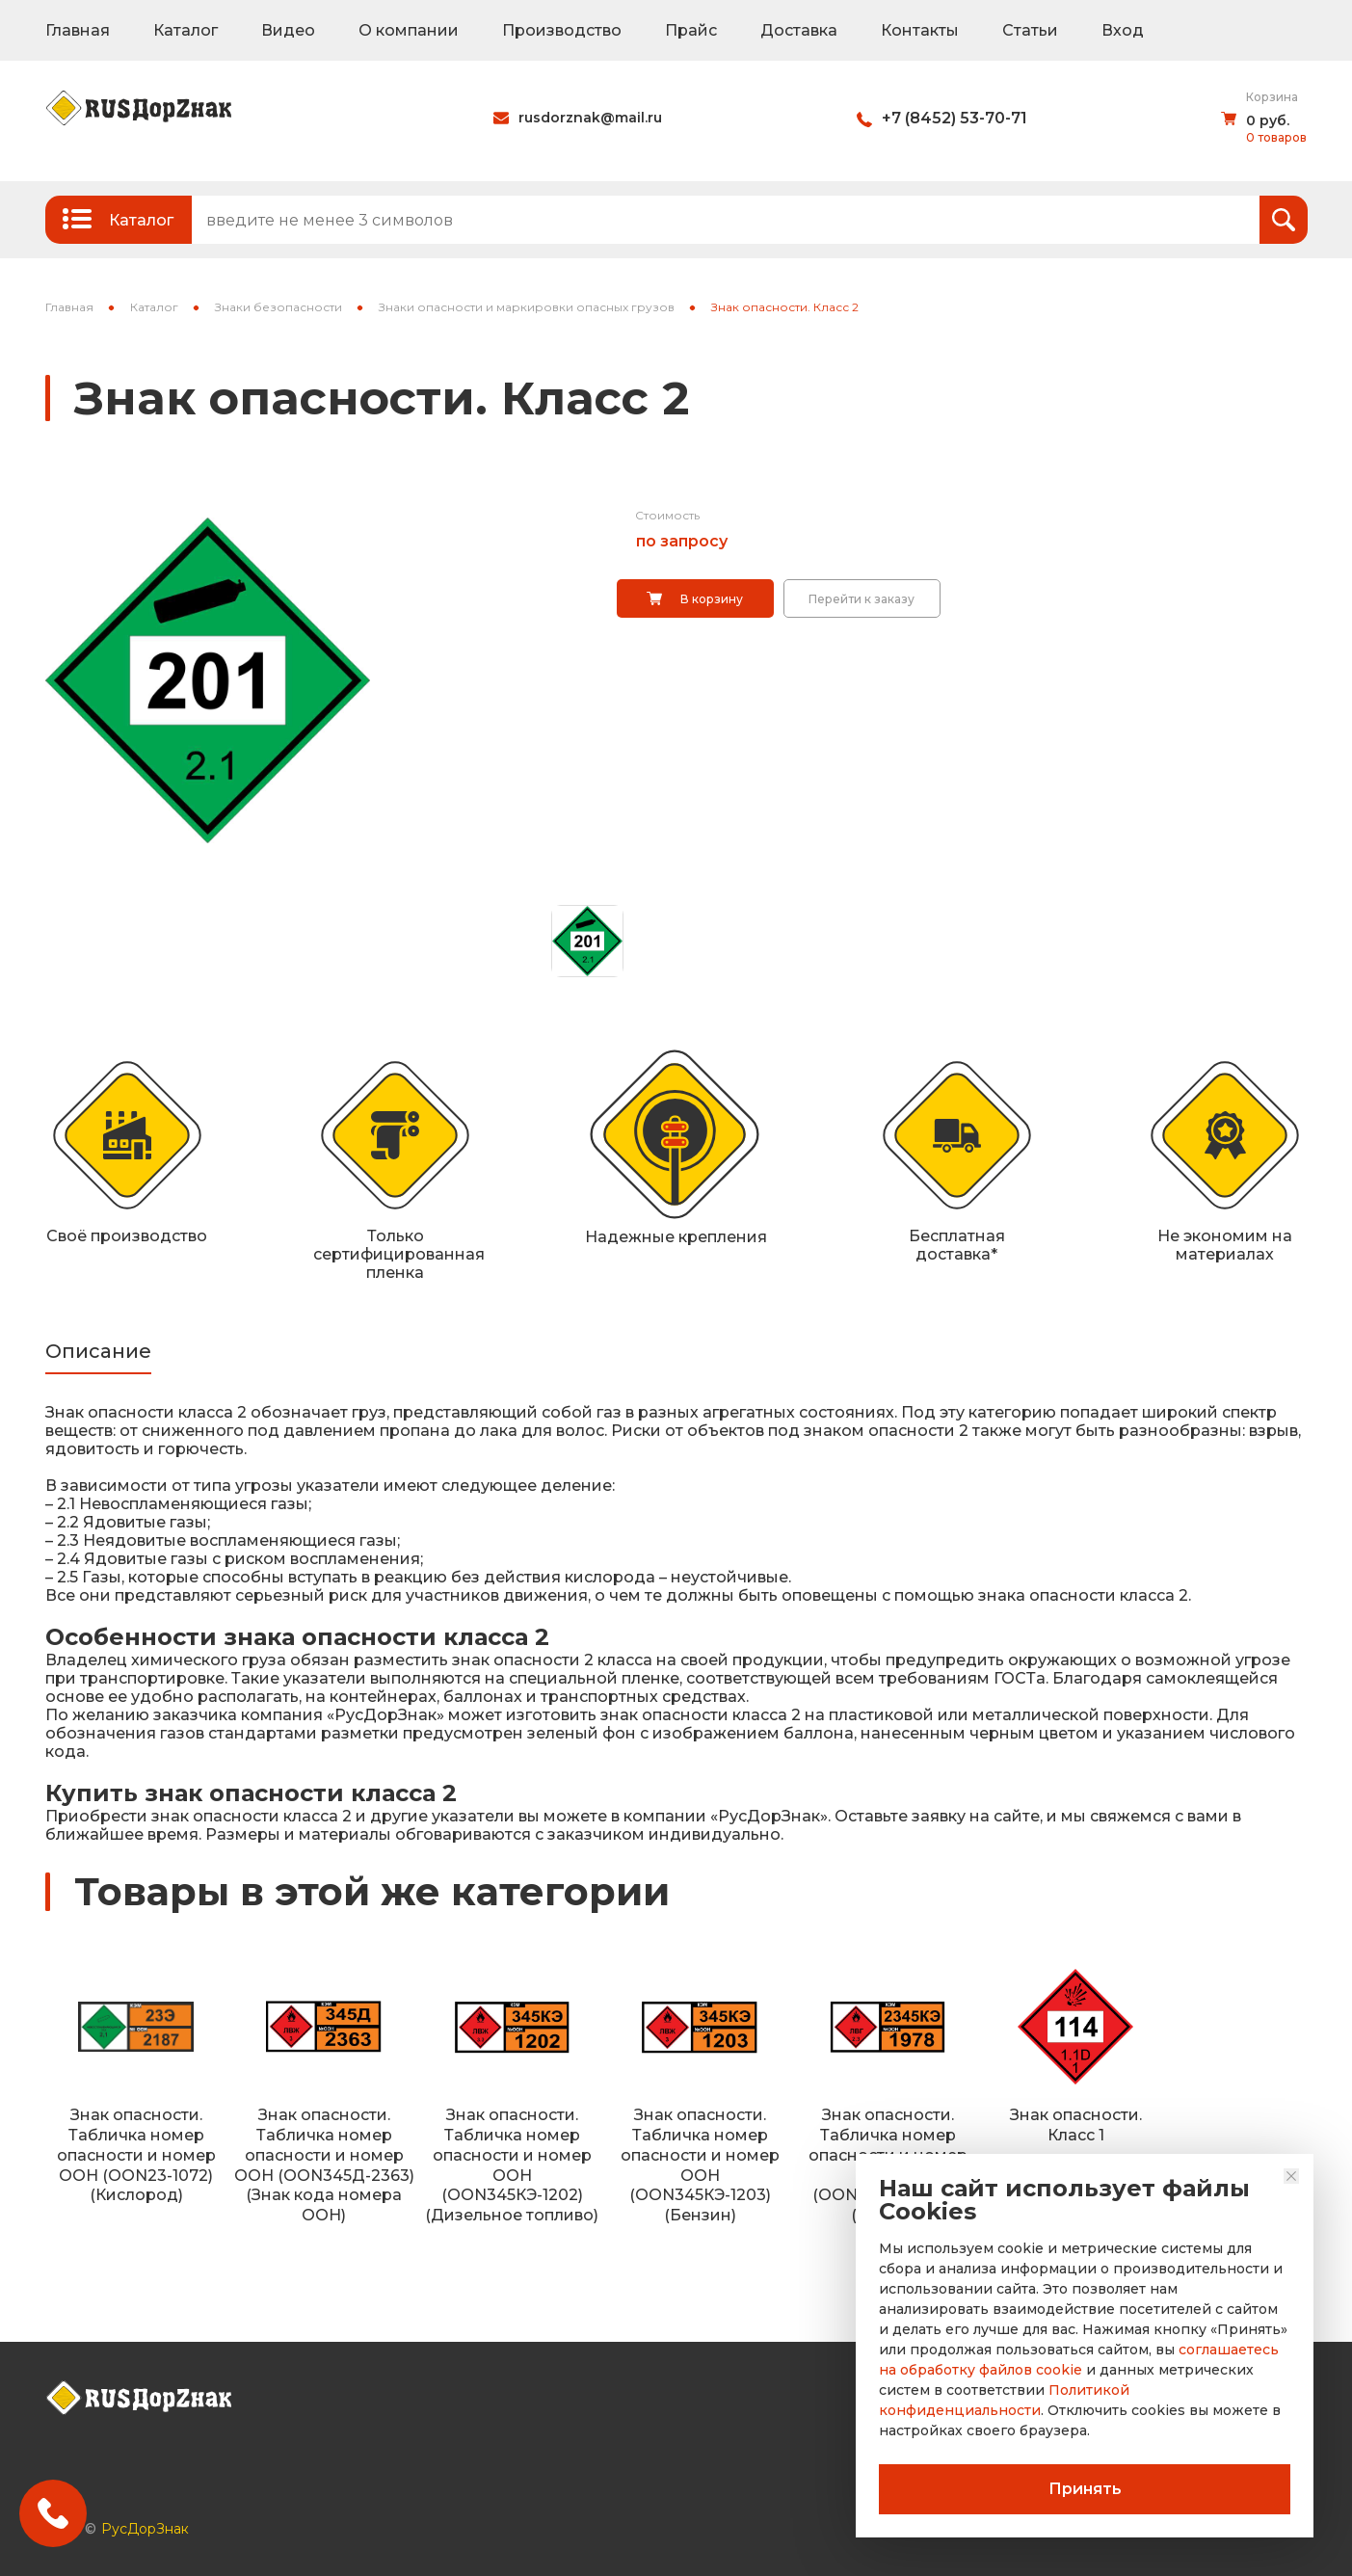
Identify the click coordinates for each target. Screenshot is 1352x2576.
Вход (1122, 30)
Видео (288, 30)
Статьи (1030, 30)
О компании (408, 30)
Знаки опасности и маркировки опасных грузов (527, 307)
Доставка (798, 30)
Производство (562, 30)
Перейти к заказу (862, 599)
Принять (1085, 2489)
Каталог (185, 30)
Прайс (691, 30)
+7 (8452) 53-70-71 (954, 118)
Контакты (920, 30)
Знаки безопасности (278, 307)
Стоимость (667, 515)
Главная (77, 30)
